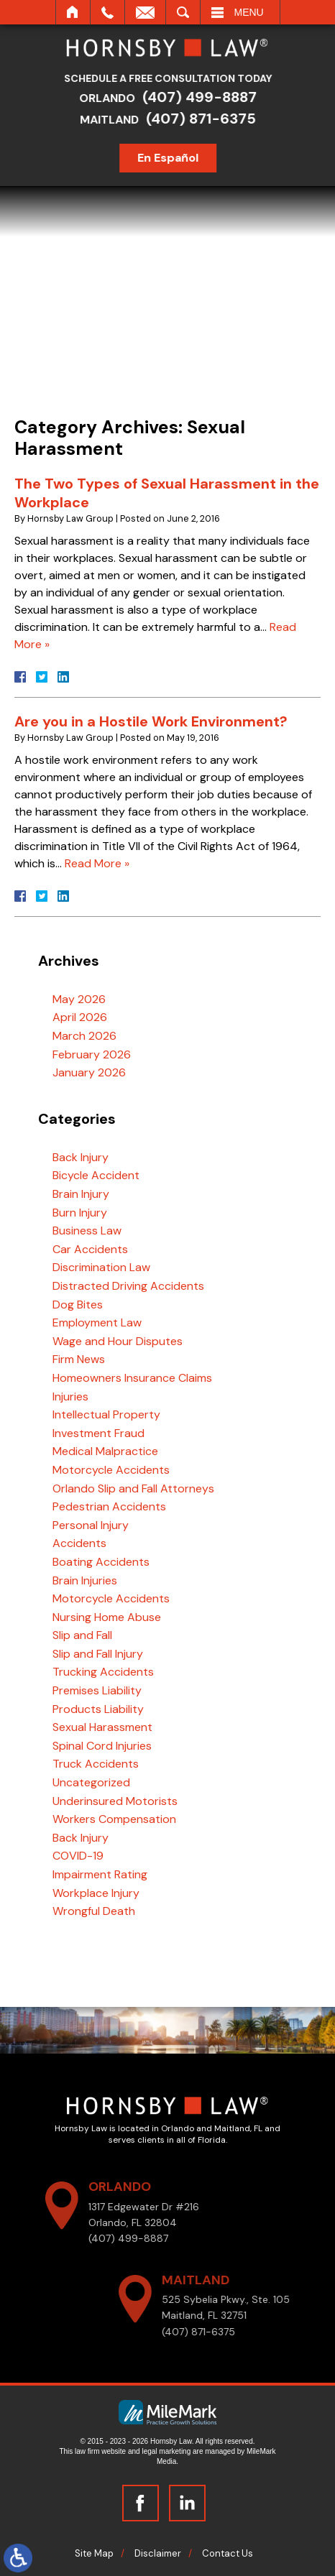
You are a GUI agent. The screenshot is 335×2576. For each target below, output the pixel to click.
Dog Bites (77, 1304)
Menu (249, 12)
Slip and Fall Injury (97, 1653)
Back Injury (80, 1157)
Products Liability (98, 1709)
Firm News (78, 1359)
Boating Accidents (101, 1561)
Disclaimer (157, 2553)
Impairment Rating (99, 1874)
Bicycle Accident (95, 1175)
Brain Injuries (84, 1580)
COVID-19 (78, 1855)
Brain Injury (80, 1193)
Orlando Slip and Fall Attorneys (133, 1488)
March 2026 (84, 1035)
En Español (172, 157)
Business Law (86, 1230)
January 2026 (89, 1072)
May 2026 (79, 999)
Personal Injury (90, 1525)
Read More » (97, 863)
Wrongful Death (93, 1911)
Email (145, 12)
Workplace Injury (95, 1893)
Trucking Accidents (103, 1671)
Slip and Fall (82, 1635)
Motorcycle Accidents (111, 1469)
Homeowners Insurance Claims (132, 1377)
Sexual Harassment (102, 1727)
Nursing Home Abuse (106, 1617)
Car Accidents (90, 1249)
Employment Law (97, 1322)
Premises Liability (97, 1690)
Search (183, 12)
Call (107, 12)
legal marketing (166, 2451)
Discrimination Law (101, 1267)
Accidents (79, 1543)
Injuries (70, 1396)
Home (73, 12)
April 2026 (79, 1017)
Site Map (94, 2553)
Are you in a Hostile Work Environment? (151, 721)
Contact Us (227, 2553)
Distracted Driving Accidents (128, 1285)
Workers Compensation (114, 1819)
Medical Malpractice (105, 1451)
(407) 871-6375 (206, 118)
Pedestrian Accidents (109, 1506)
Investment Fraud (98, 1433)
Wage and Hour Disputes (117, 1341)
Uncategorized (91, 1782)
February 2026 (91, 1054)
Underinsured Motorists (115, 1801)
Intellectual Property (106, 1414)
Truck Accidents (95, 1763)
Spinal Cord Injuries (102, 1745)
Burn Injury (79, 1212)
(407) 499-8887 (204, 97)
